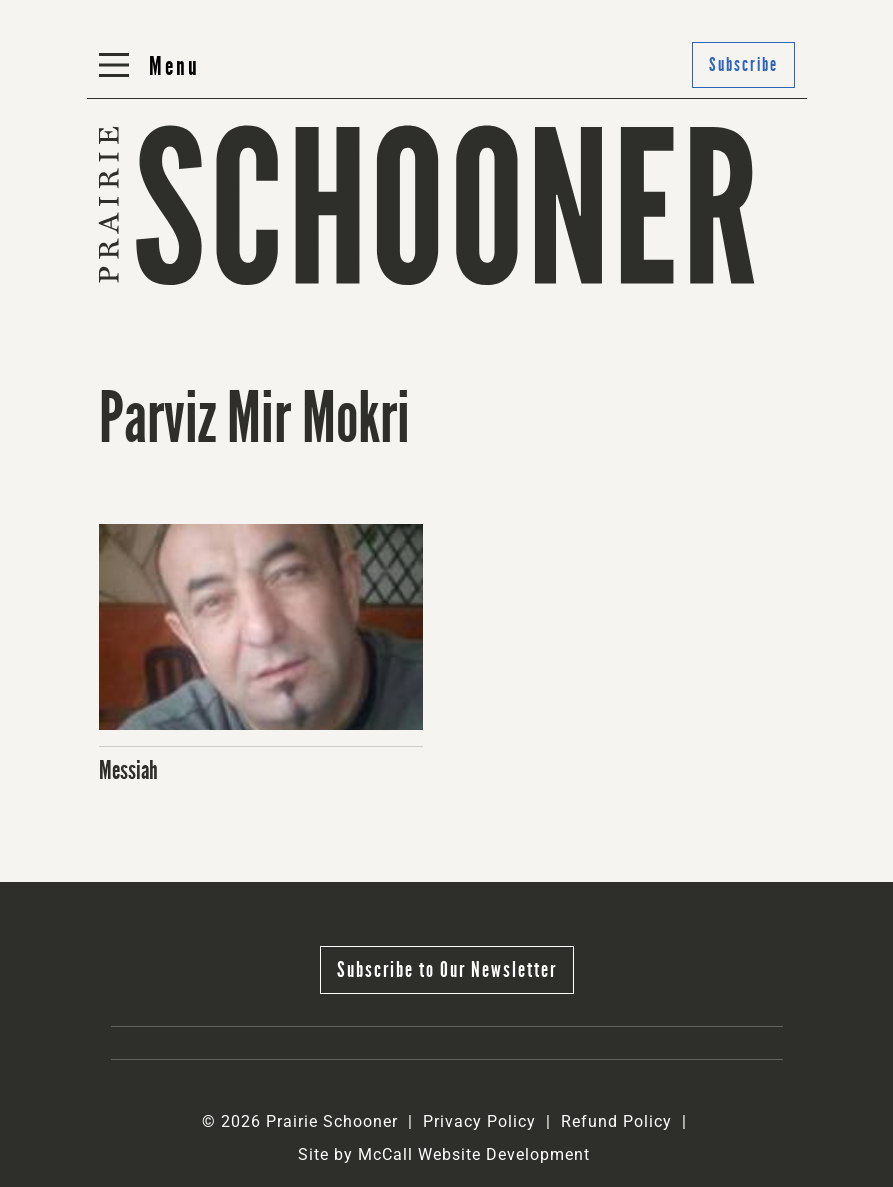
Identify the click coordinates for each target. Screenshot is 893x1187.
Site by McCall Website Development (444, 1154)
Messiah (128, 770)
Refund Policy (616, 1121)
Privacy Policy (479, 1121)
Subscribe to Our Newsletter (447, 969)
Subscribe (743, 64)
